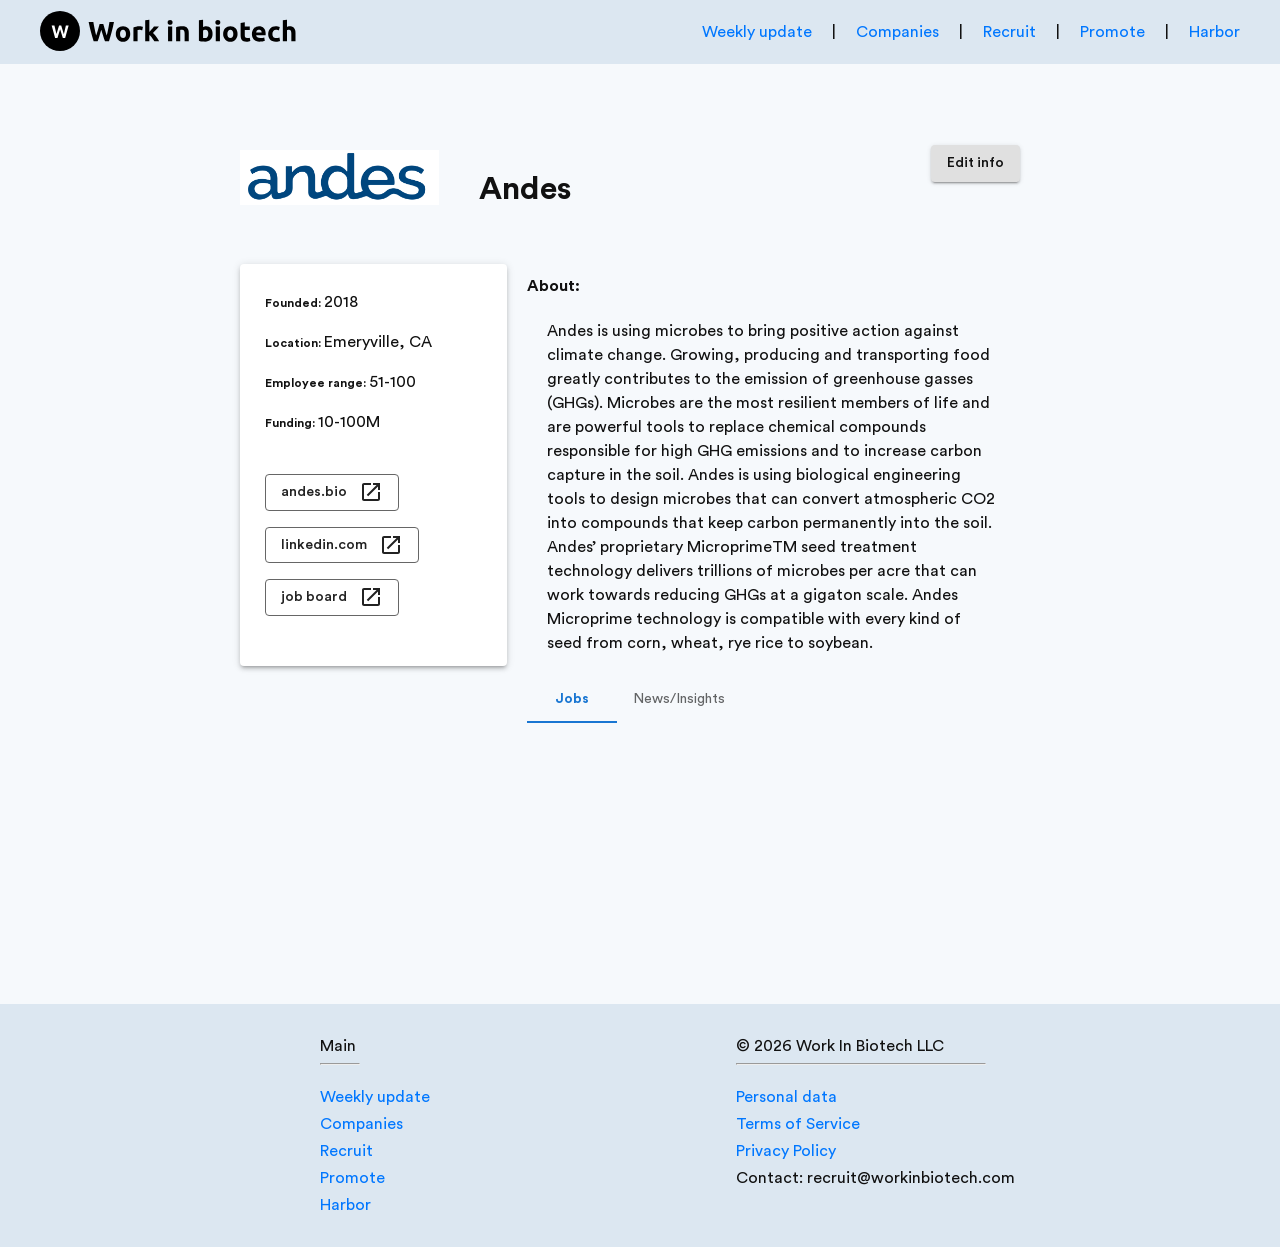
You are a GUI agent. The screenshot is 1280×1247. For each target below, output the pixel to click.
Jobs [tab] (572, 699)
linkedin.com (342, 545)
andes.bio (332, 492)
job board (332, 597)
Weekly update (757, 32)
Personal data (786, 1097)
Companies (897, 32)
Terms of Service (798, 1124)
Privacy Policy (786, 1151)
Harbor (1214, 32)
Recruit (1009, 32)
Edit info (975, 163)
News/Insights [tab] (679, 699)
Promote (1112, 32)
